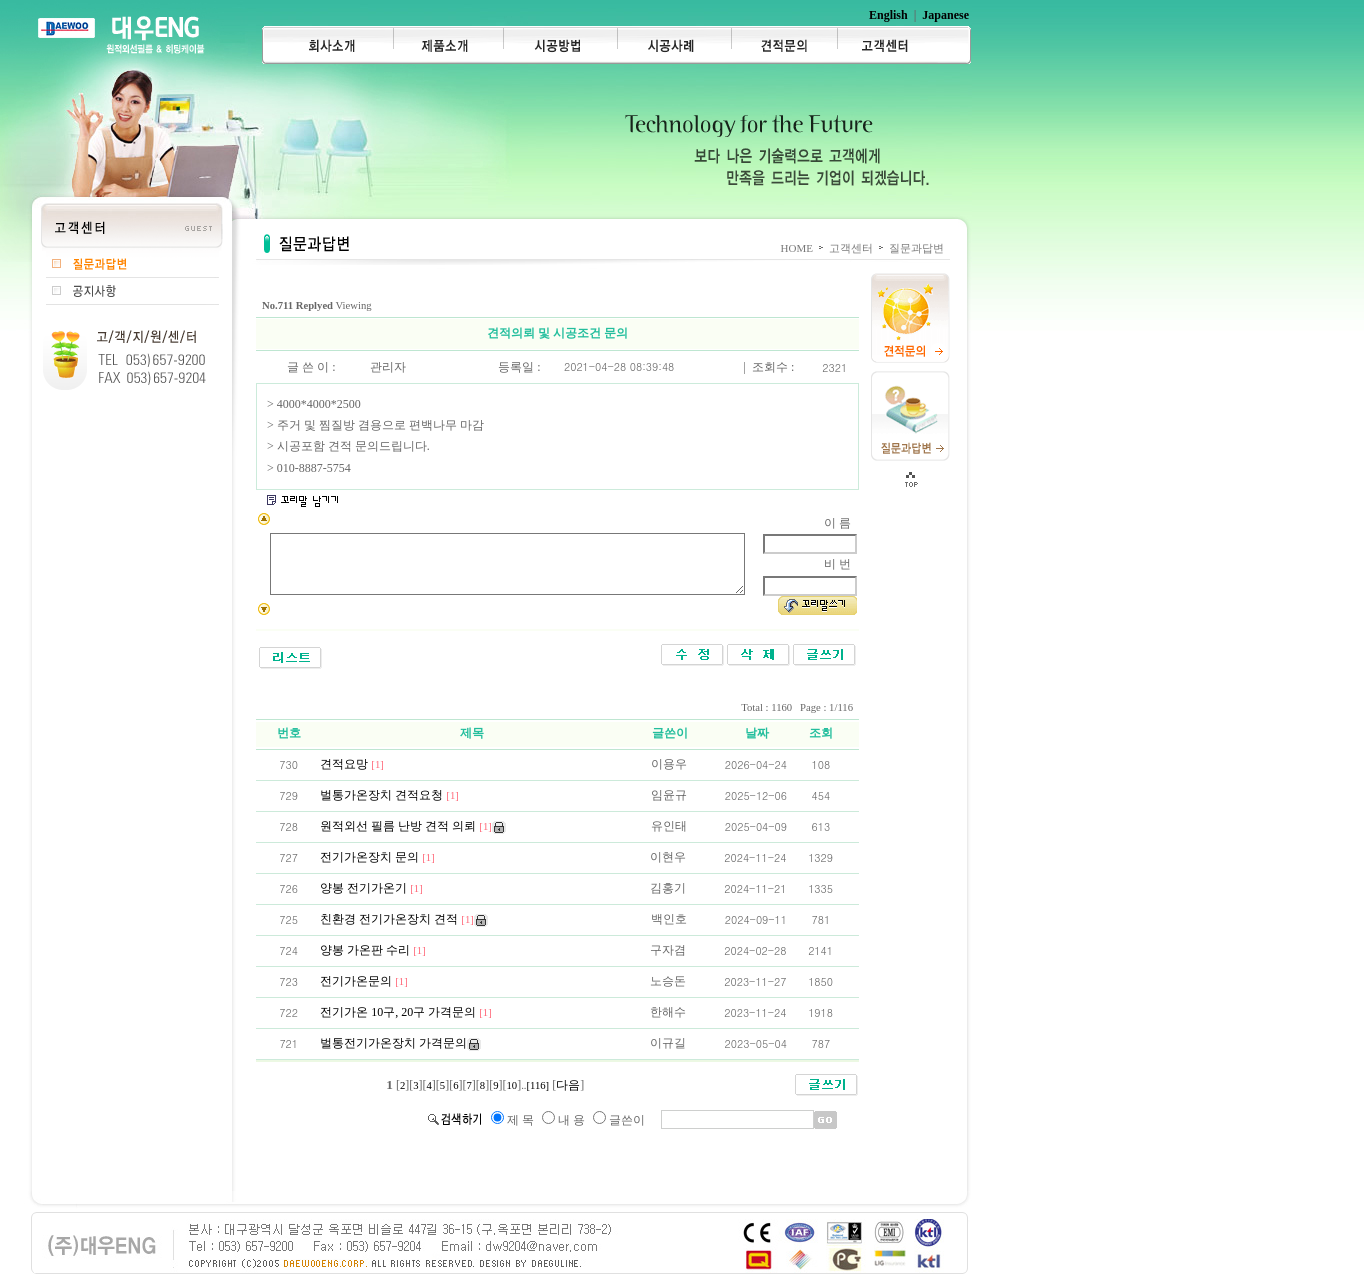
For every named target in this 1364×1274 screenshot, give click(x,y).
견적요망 (356, 764)
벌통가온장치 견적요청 (394, 795)
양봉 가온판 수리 (377, 950)
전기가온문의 (368, 981)
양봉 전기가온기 (376, 888)
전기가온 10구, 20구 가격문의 (410, 1012)
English (888, 15)
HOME (797, 248)
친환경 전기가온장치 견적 (401, 919)
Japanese (945, 15)
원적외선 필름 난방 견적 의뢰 (410, 826)
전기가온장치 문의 (382, 857)
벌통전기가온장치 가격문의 (398, 1043)
